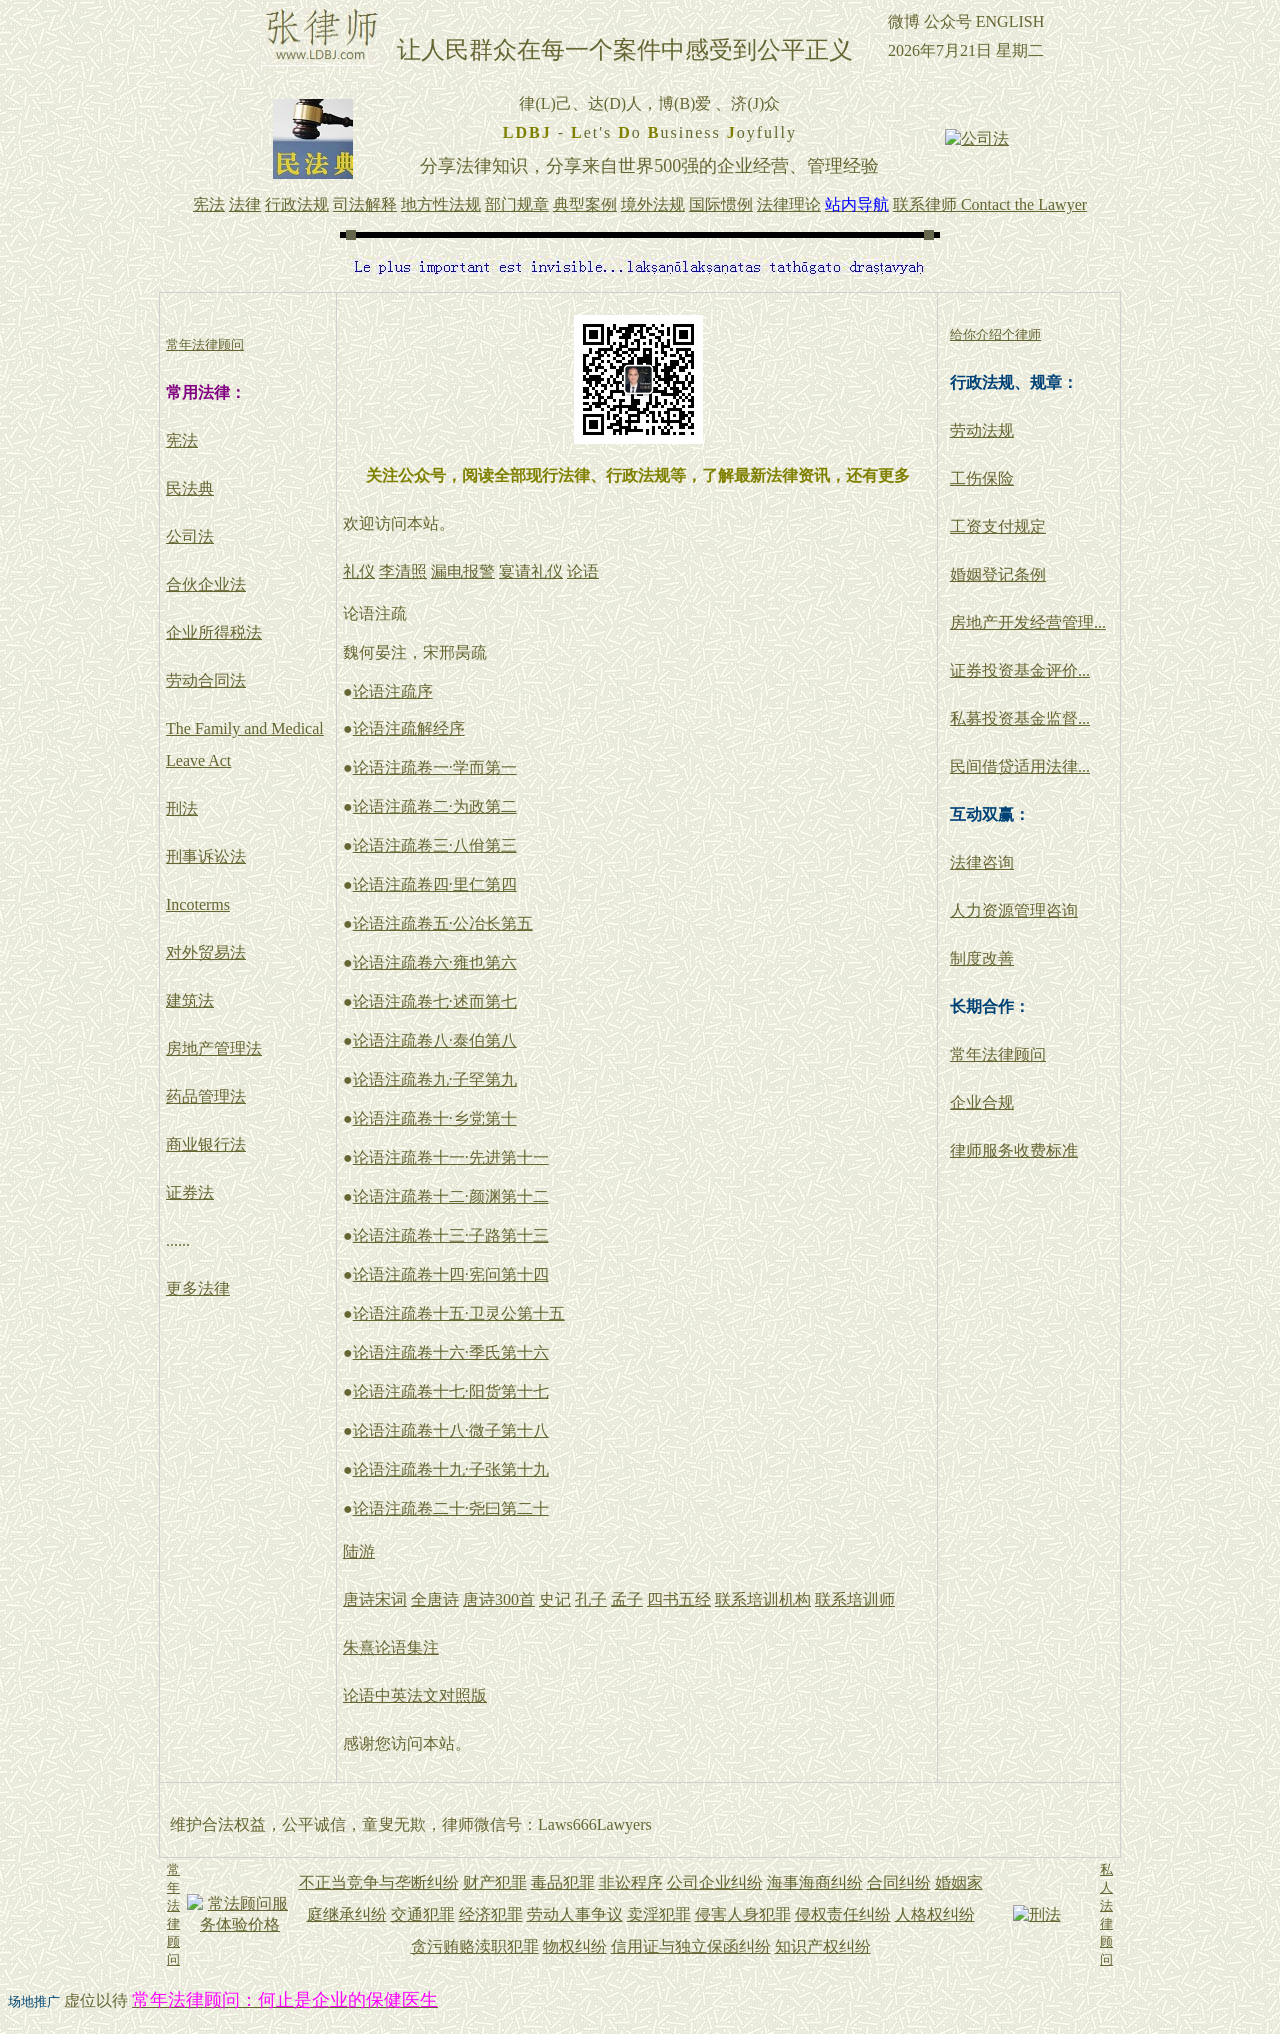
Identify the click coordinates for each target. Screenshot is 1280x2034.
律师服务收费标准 (1014, 1150)
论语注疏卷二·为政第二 (435, 806)
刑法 (182, 808)
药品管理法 (206, 1096)
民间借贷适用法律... (1020, 766)
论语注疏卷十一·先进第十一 (451, 1157)
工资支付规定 (998, 526)
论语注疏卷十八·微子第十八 (451, 1430)
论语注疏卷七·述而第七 (435, 1001)
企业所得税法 (214, 632)
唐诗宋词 (375, 1599)
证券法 (190, 1192)
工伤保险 (982, 478)
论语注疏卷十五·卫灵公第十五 (459, 1313)
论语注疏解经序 (409, 728)
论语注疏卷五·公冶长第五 (443, 923)
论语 (583, 571)
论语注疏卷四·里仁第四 (435, 884)
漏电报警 (463, 571)
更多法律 (198, 1288)
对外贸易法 (206, 952)
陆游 (359, 1551)
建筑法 (190, 1000)
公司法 (190, 536)
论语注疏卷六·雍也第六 (435, 962)
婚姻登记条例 (998, 574)
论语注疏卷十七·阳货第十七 (451, 1391)
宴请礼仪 (531, 571)
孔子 (591, 1599)
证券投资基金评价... (1020, 670)
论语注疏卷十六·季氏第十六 (451, 1352)
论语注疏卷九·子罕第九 (435, 1079)
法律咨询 (982, 862)
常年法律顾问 (998, 1054)
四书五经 (679, 1599)
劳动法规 (982, 430)
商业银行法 (206, 1144)
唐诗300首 (499, 1599)
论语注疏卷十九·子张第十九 (451, 1469)
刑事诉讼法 (206, 856)
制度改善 (982, 958)
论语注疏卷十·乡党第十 (435, 1118)
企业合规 (982, 1102)
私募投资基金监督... (1020, 718)
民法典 (190, 488)
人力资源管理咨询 (1014, 910)
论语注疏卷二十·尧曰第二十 (451, 1508)
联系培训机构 (763, 1599)
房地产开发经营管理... (1028, 622)
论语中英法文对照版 (415, 1695)
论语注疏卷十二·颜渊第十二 (451, 1196)
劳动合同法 (206, 680)
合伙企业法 (206, 584)
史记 (555, 1599)
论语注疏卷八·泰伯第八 (435, 1040)
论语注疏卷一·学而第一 (435, 767)
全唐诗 (435, 1599)
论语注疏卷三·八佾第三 (435, 845)
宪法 (182, 440)
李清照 (403, 571)
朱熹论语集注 (391, 1647)
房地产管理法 (214, 1048)
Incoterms (198, 904)
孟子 (627, 1599)
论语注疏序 (393, 691)
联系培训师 (855, 1599)
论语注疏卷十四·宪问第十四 (451, 1274)
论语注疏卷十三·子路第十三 (451, 1235)
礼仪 (359, 571)
